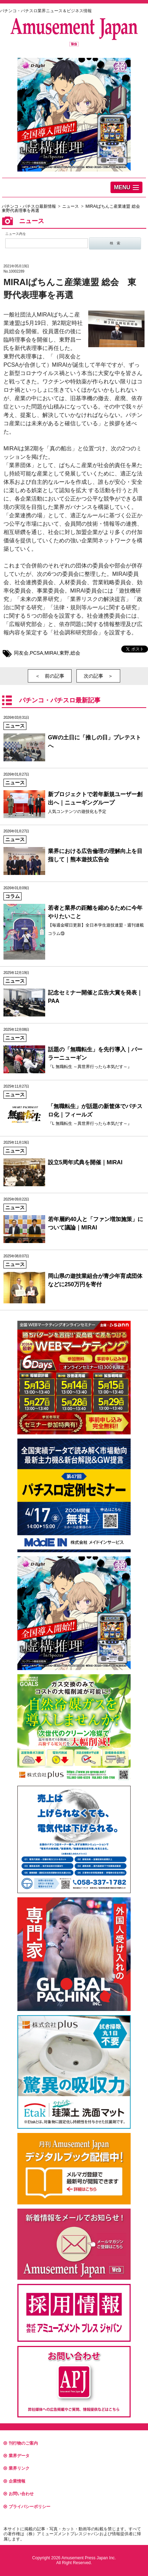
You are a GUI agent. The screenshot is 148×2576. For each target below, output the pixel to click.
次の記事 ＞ (98, 676)
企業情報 (14, 2481)
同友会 (21, 653)
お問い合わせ (18, 2493)
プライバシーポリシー (26, 2506)
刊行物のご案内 (20, 2443)
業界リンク (16, 2468)
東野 (64, 653)
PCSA (36, 653)
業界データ (16, 2455)
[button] (126, 187)
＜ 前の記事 (49, 676)
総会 (75, 653)
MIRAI (51, 653)
